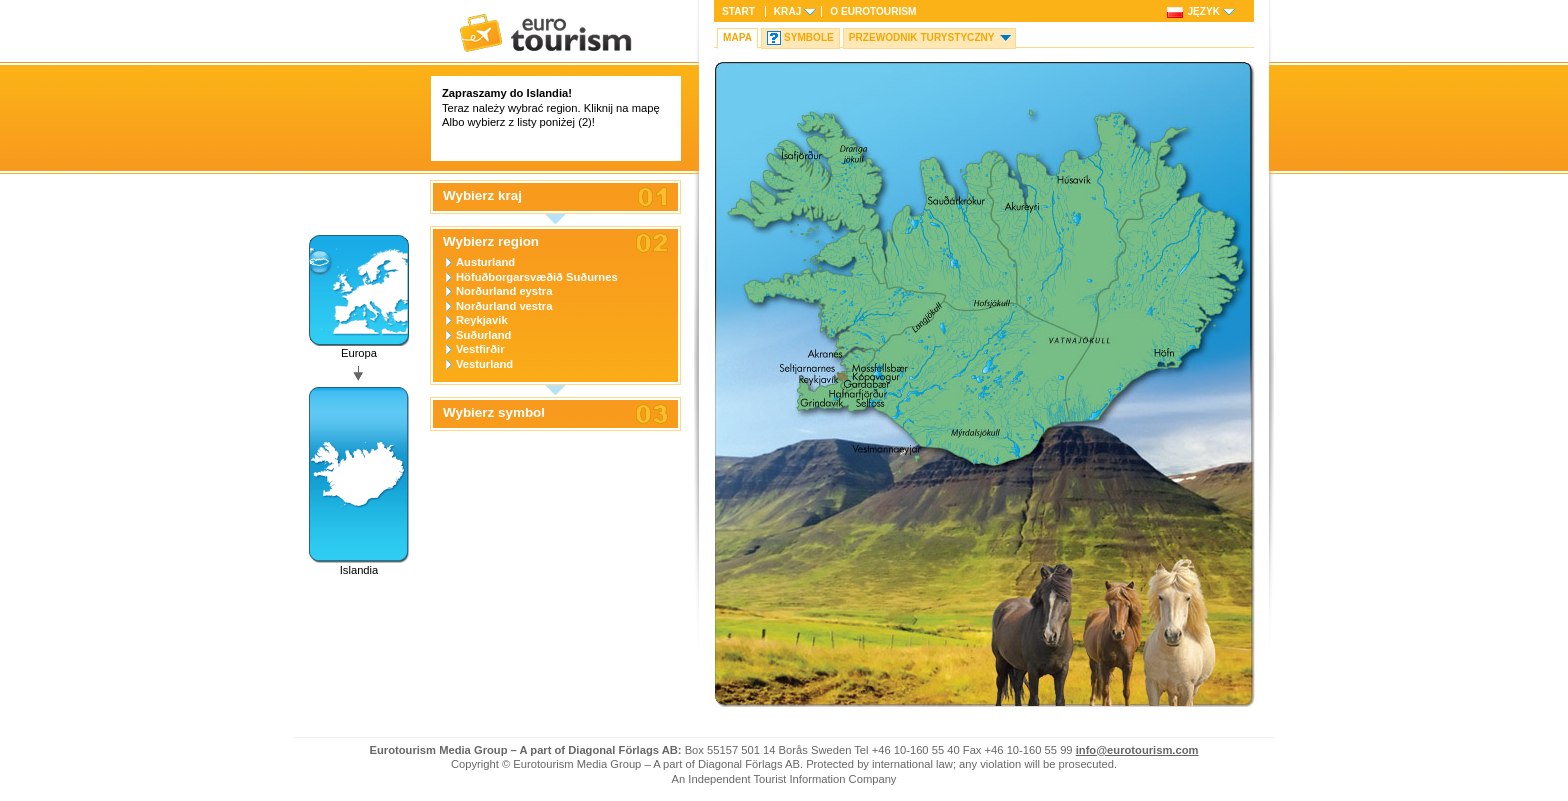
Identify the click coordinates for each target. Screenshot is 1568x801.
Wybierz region (491, 242)
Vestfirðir (480, 349)
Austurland (485, 262)
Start (738, 11)
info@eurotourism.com (1137, 750)
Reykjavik (482, 320)
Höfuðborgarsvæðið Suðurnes (537, 277)
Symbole (809, 37)
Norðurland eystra (504, 291)
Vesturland (484, 364)
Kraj (787, 11)
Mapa (737, 37)
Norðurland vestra (504, 306)
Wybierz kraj (482, 196)
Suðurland (483, 335)
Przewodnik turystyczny (922, 37)
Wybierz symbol (494, 413)
